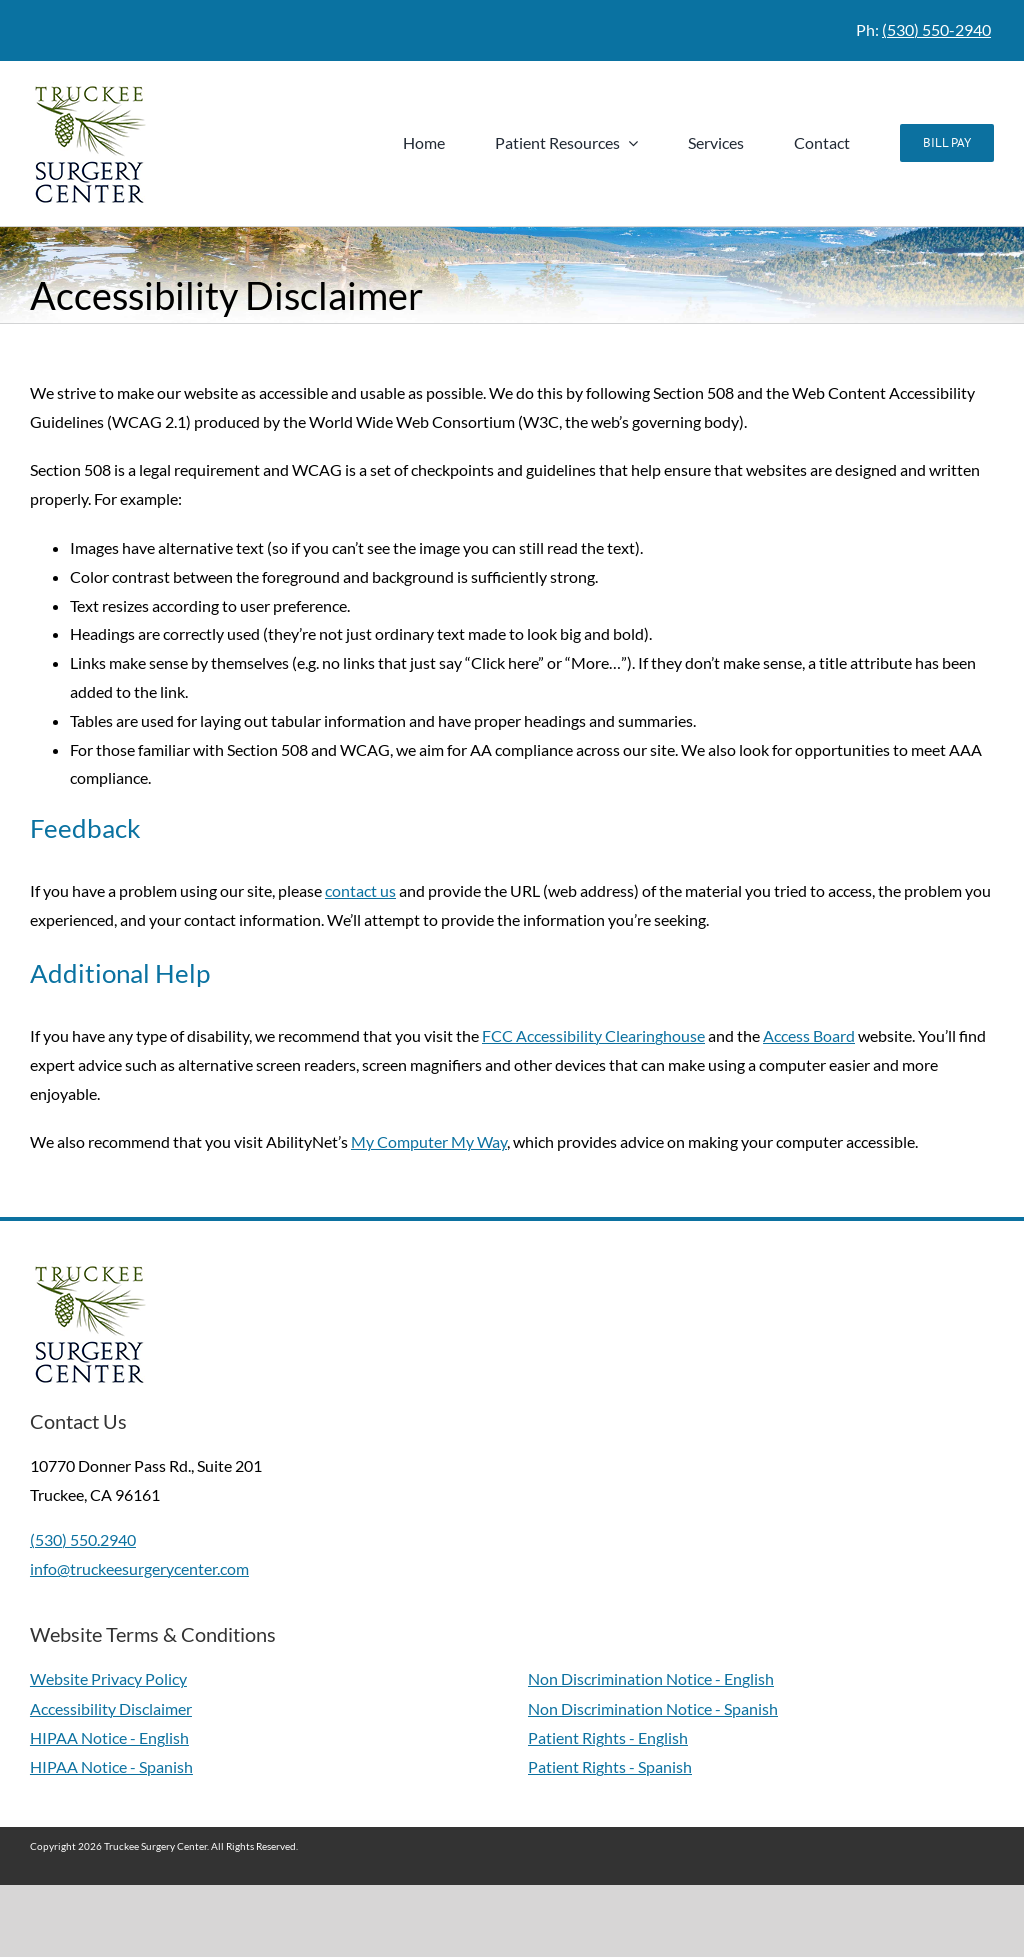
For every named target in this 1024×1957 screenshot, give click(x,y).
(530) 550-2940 (936, 29)
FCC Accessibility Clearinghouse (593, 1035)
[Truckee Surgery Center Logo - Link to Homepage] (94, 143)
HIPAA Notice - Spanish (111, 1766)
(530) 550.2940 (83, 1539)
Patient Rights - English (608, 1737)
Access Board (809, 1035)
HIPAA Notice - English (109, 1737)
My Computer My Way (429, 1141)
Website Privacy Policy (108, 1678)
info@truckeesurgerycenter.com (139, 1568)
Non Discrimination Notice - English (651, 1678)
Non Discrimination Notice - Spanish (653, 1708)
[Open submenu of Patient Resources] (629, 143)
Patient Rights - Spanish (610, 1766)
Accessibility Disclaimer (111, 1708)
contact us (360, 890)
